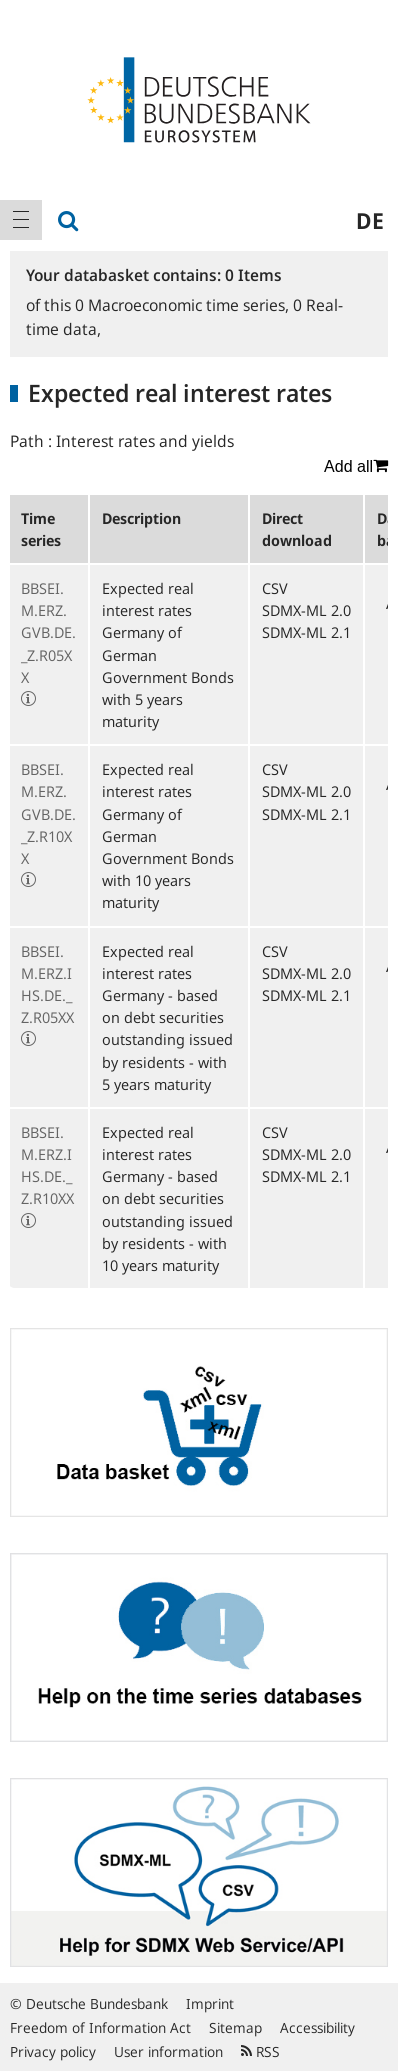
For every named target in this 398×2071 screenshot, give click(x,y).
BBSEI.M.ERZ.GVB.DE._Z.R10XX (48, 813)
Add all (356, 466)
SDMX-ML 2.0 (306, 610)
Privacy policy (53, 2051)
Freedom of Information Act (100, 2027)
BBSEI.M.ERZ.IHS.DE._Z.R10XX (47, 1165)
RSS (260, 2051)
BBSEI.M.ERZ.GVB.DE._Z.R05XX (48, 632)
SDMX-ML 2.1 (306, 632)
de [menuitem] (370, 220)
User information (168, 2051)
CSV (275, 588)
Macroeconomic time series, (184, 305)
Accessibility (317, 2027)
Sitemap (235, 2027)
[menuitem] (21, 220)
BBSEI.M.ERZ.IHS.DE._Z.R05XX (47, 984)
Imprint (210, 2003)
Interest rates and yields (145, 441)
